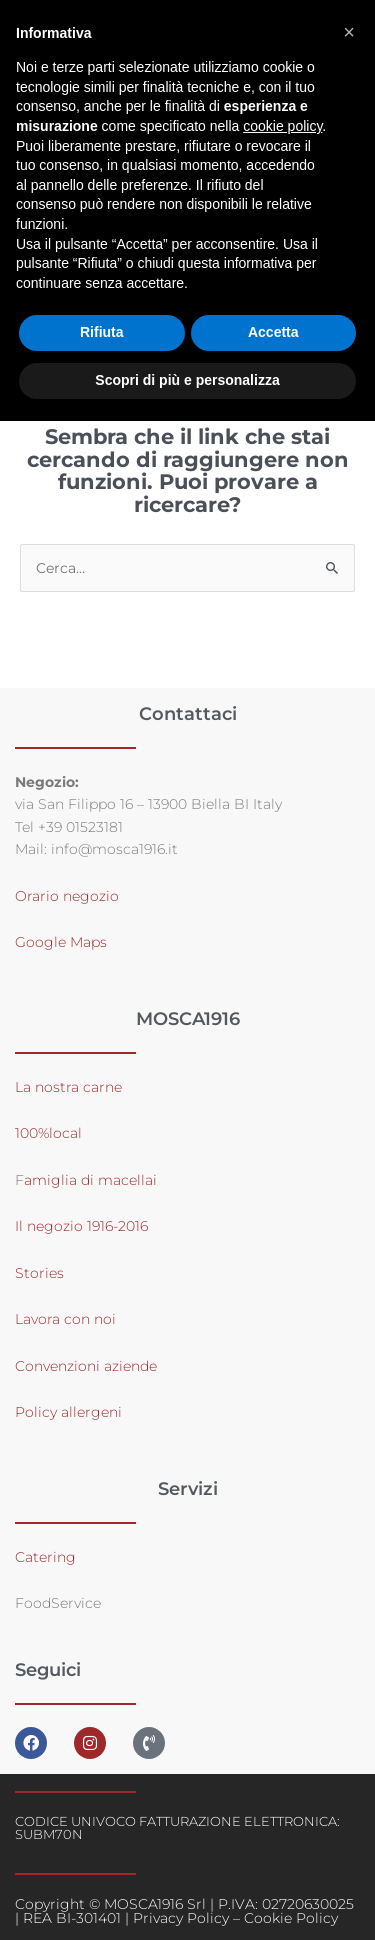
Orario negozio (67, 896)
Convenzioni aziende (86, 1366)
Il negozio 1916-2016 (81, 1226)
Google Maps (61, 942)
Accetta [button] (273, 332)
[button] (349, 32)
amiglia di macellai (90, 1180)
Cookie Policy (291, 1918)
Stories (39, 1273)
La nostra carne (70, 1087)
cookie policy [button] (282, 126)
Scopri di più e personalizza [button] (187, 380)
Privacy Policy (181, 1918)
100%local (48, 1133)
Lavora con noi (65, 1319)
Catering (45, 1557)
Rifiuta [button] (102, 332)
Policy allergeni (68, 1412)
